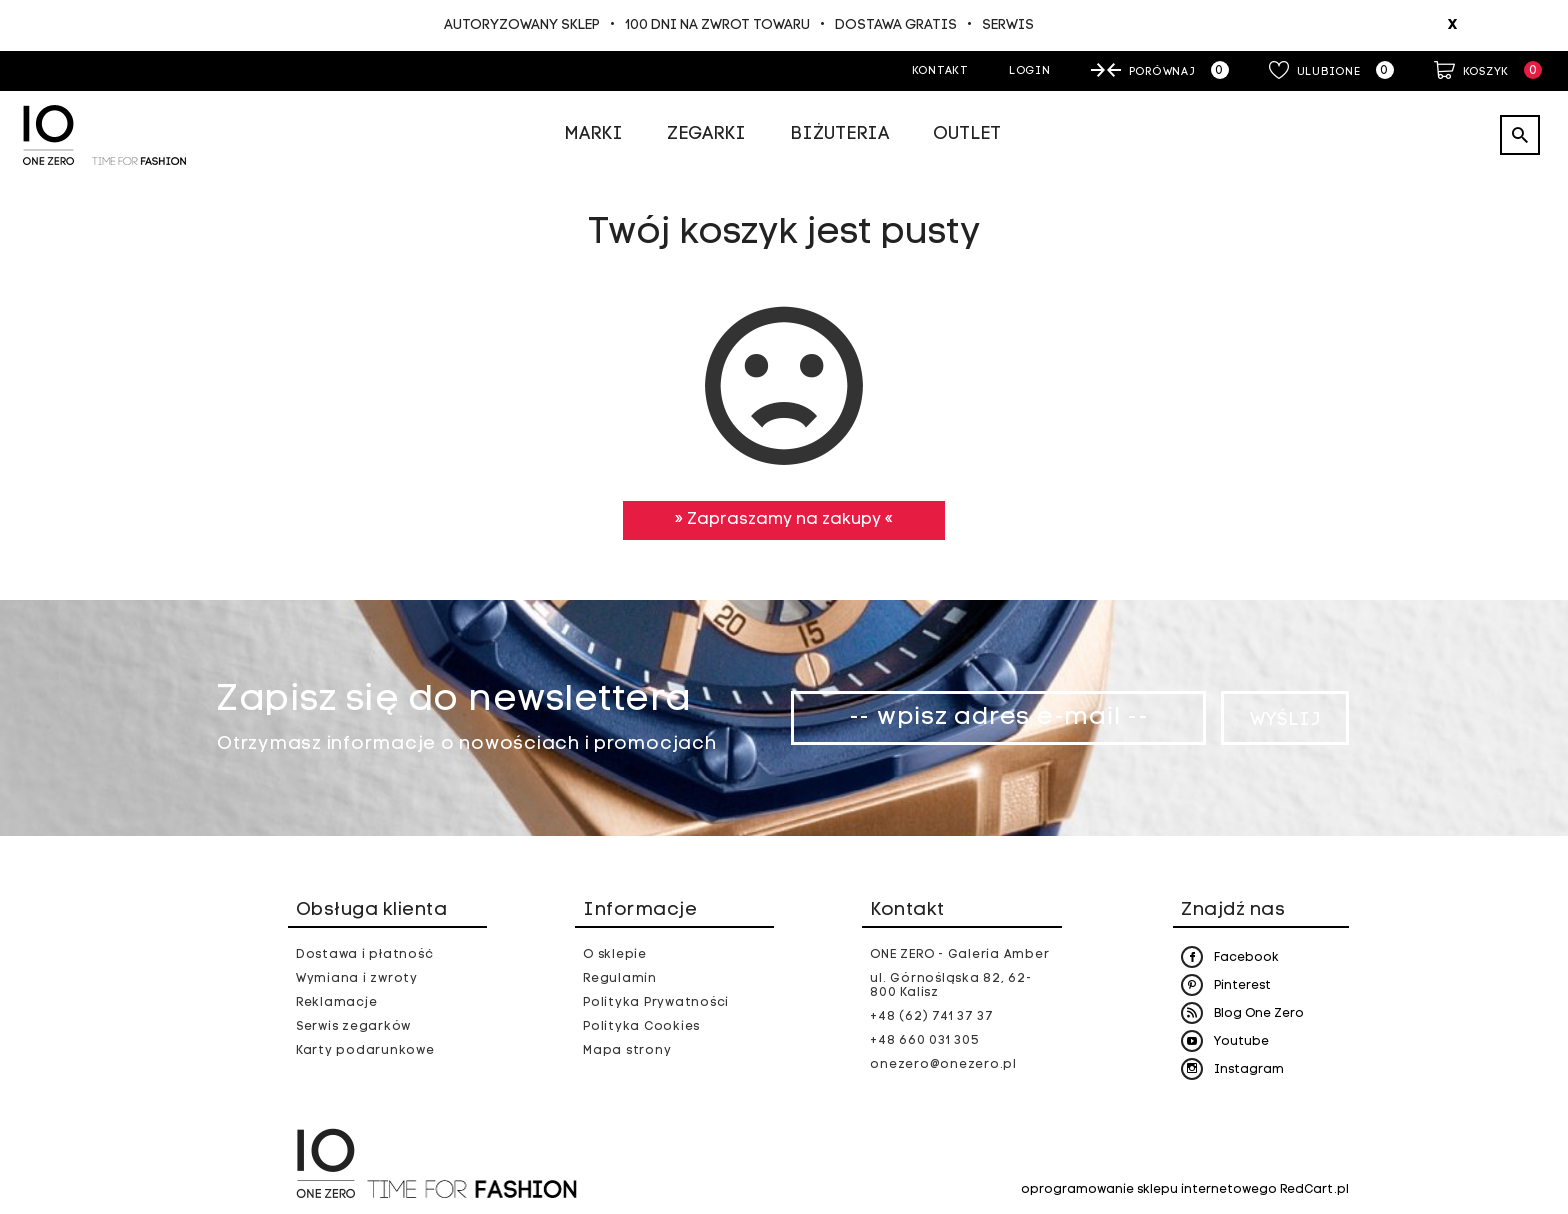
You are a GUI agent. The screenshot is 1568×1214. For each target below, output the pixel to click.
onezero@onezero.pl (943, 1065)
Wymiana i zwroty (357, 979)
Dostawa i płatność (365, 955)
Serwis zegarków (353, 1027)
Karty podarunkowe (365, 1051)
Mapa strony (627, 1051)
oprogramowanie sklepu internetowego (1149, 1190)
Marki (593, 134)
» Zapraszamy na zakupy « (784, 520)
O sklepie (615, 955)
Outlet (967, 134)
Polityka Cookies (641, 1027)
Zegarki (706, 134)
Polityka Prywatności (656, 1003)
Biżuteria (839, 134)
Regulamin (620, 979)
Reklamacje (337, 1003)
